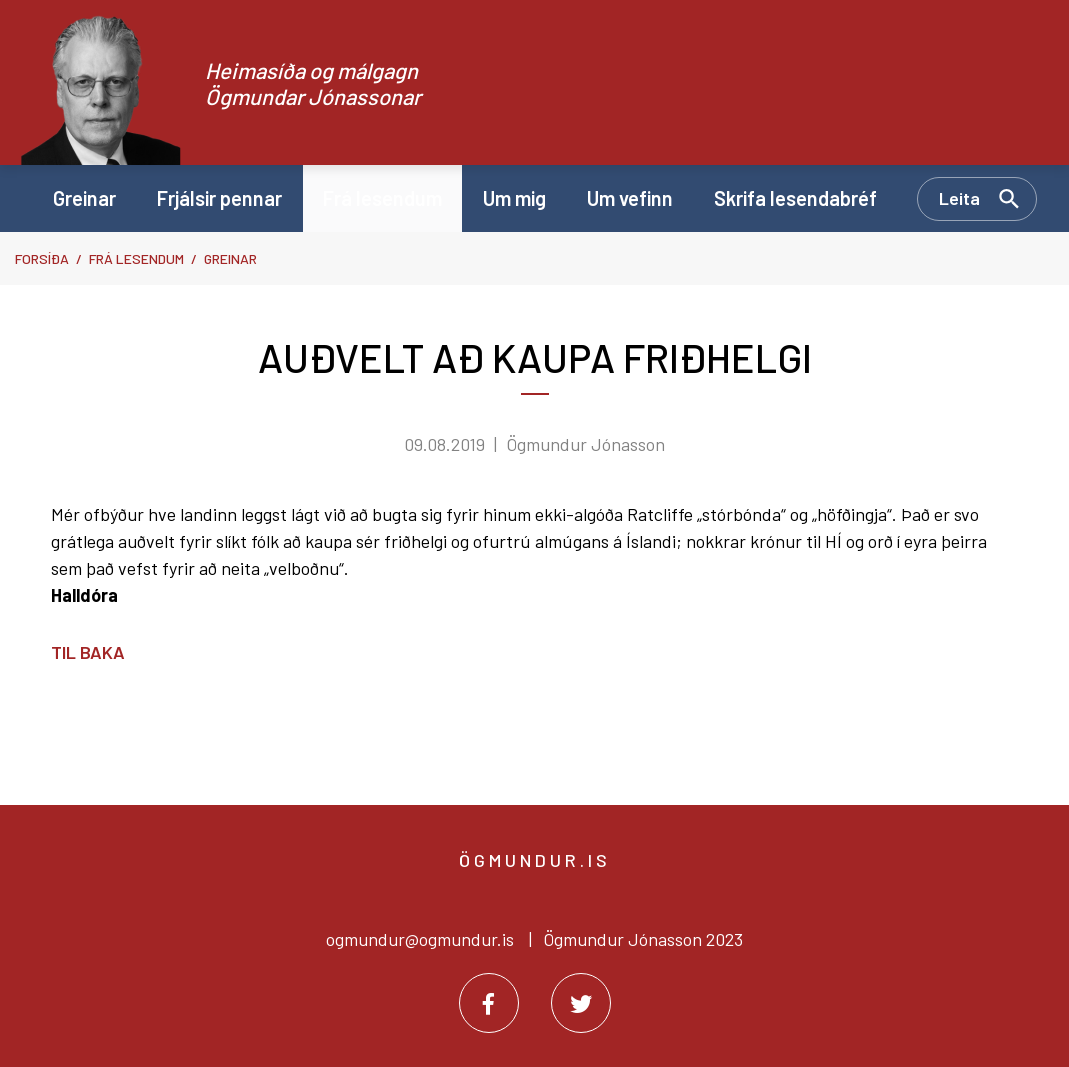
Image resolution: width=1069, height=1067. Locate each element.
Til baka (88, 652)
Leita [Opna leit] (959, 198)
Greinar (230, 258)
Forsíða (42, 258)
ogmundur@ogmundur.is (420, 939)
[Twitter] (581, 1003)
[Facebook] (489, 1003)
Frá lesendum (136, 258)
